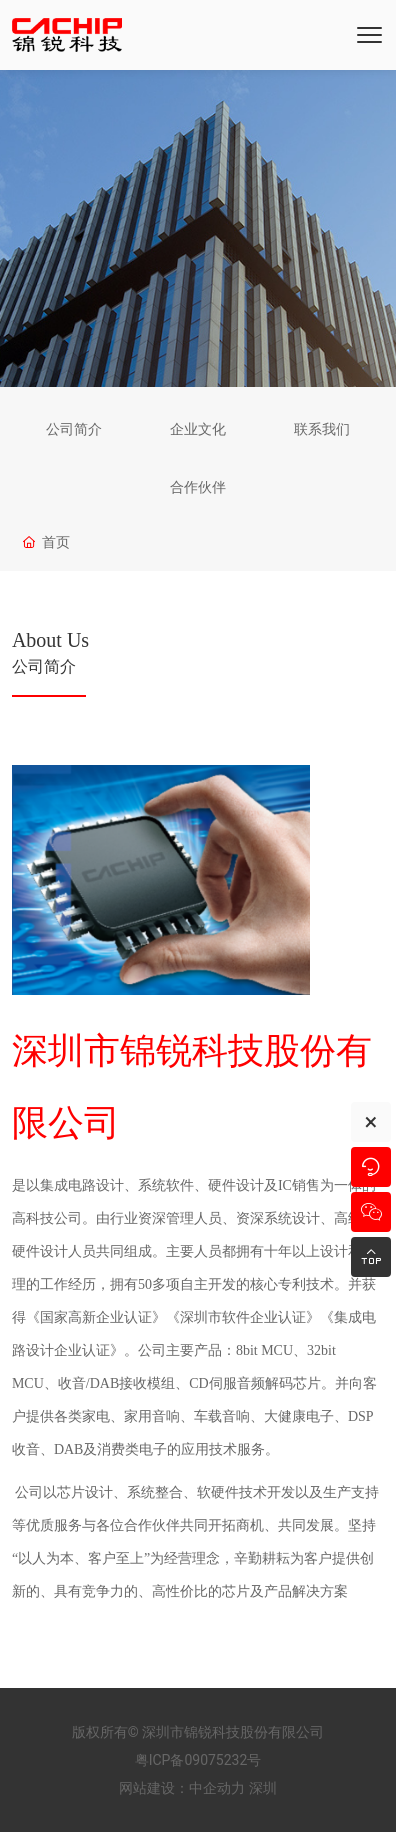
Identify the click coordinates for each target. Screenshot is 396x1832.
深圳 (263, 1788)
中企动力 (217, 1788)
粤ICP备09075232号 (198, 1760)
